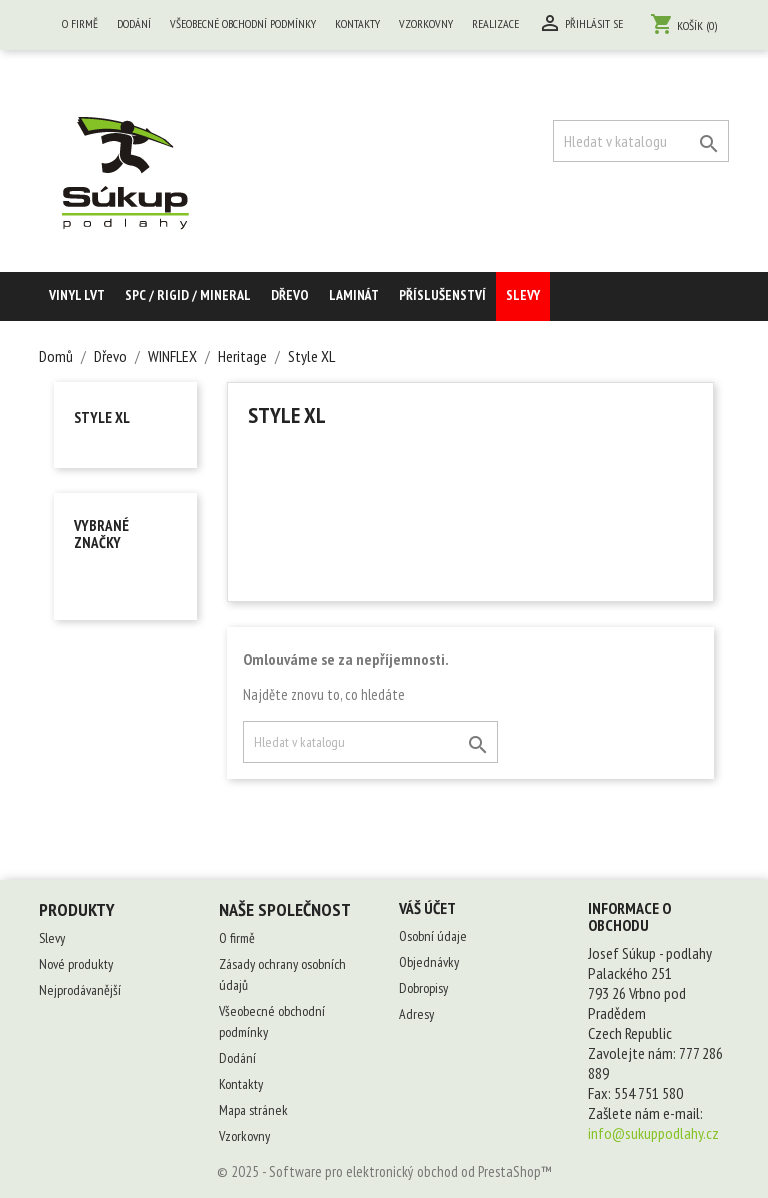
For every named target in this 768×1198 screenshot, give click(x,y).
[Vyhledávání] (641, 141)
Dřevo (290, 295)
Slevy (523, 295)
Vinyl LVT (77, 295)
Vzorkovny (426, 23)
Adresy (416, 1014)
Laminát (354, 295)
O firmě (80, 23)
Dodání (134, 23)
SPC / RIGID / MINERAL (188, 295)
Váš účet (427, 908)
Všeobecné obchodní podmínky (243, 23)
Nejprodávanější (80, 990)
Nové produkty (76, 964)
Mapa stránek (253, 1110)
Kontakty (357, 23)
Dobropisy (423, 988)
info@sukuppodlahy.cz (653, 1133)
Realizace (495, 23)
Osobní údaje (433, 936)
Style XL (102, 417)
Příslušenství (442, 295)
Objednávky (429, 962)
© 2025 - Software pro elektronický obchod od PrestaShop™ (384, 1171)
